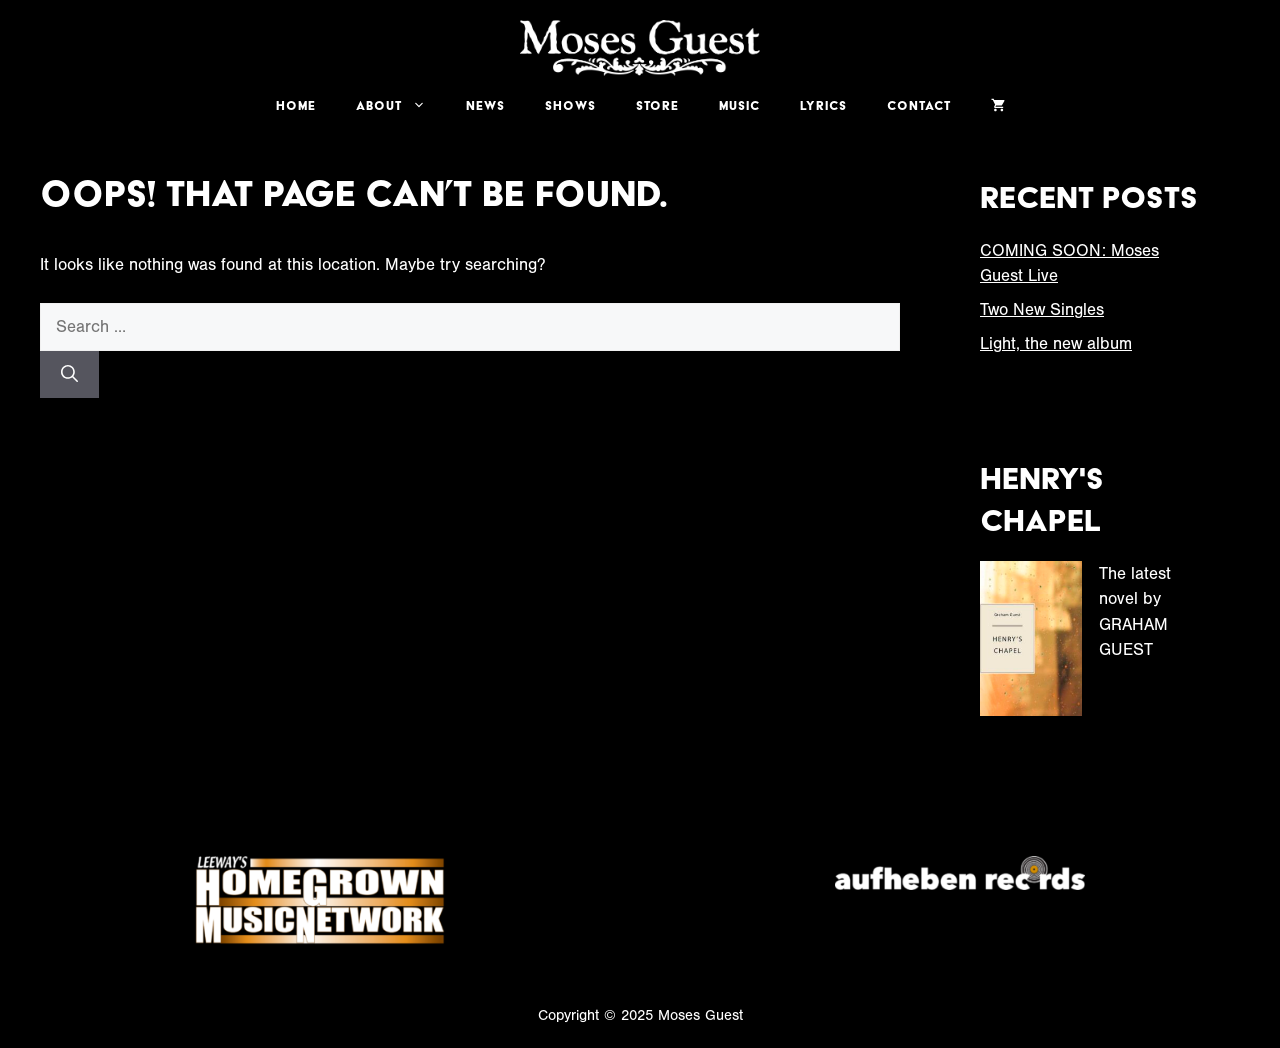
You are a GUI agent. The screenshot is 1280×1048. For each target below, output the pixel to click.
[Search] (69, 375)
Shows (570, 105)
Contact (919, 105)
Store (657, 105)
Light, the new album (1056, 343)
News (485, 105)
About (401, 106)
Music (739, 105)
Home (296, 105)
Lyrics (823, 105)
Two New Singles (1042, 309)
